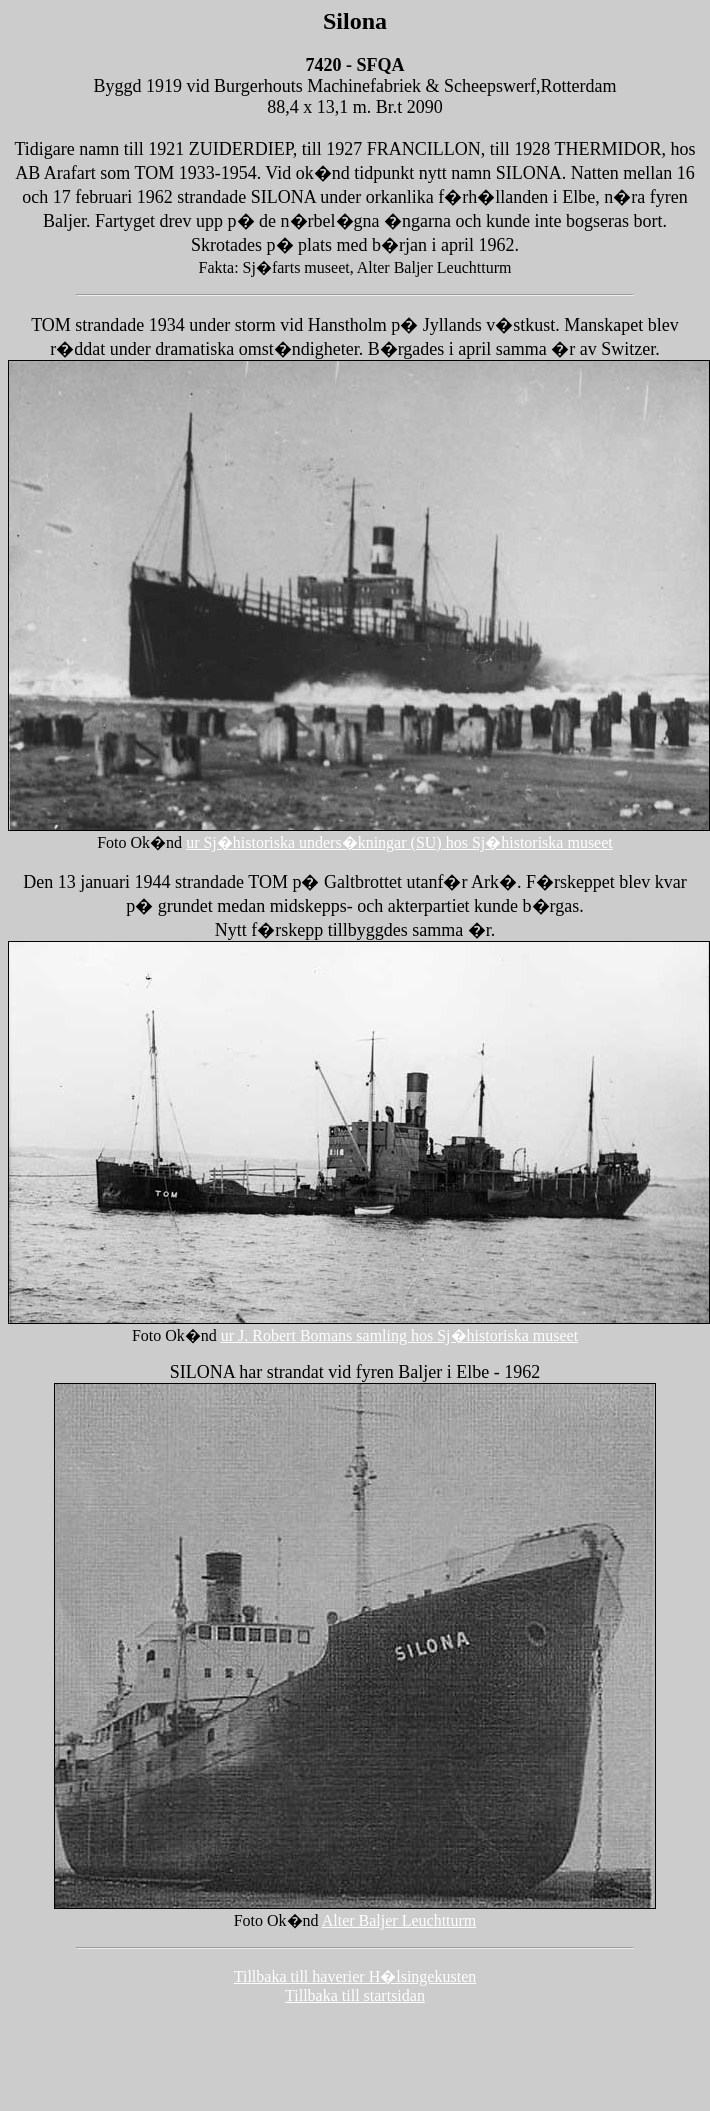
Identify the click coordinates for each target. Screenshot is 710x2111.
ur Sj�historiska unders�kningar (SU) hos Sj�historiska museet (399, 842)
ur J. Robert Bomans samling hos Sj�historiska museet (399, 1335)
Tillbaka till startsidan (355, 1995)
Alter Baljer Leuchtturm (399, 1920)
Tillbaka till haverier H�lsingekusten (355, 1976)
